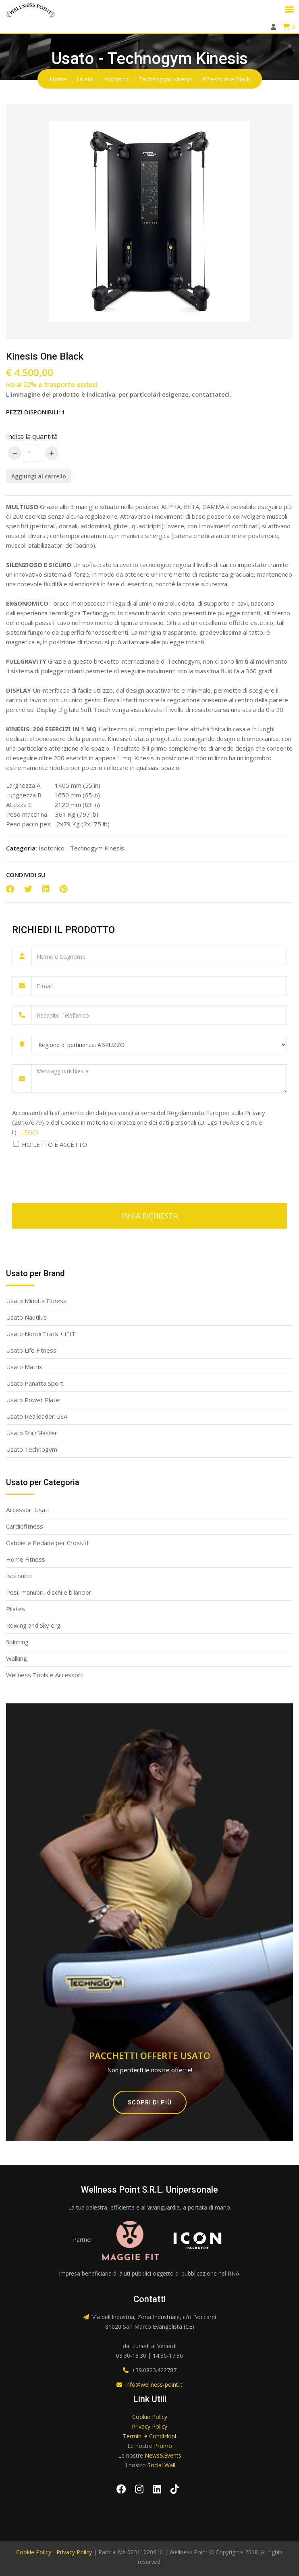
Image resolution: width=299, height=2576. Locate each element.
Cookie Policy (149, 2417)
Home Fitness (25, 1559)
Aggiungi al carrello (38, 476)
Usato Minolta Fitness (36, 1301)
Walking (16, 1658)
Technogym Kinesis (166, 79)
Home (58, 79)
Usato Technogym (31, 1449)
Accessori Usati (27, 1510)
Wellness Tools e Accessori (44, 1675)
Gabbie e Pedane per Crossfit (47, 1543)
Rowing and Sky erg (33, 1625)
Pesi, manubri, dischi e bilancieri (49, 1592)
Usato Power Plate (32, 1400)
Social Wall (161, 2465)
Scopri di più (150, 2102)
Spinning (17, 1642)
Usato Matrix (24, 1367)
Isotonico (116, 79)
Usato (85, 79)
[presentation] (73, 1171)
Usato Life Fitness (31, 1350)
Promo (163, 2446)
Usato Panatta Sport (34, 1383)
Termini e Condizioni (149, 2436)
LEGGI (30, 1132)
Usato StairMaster (31, 1433)
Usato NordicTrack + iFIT (40, 1334)
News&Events (163, 2455)
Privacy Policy (149, 2426)
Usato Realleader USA (36, 1416)
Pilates (15, 1609)
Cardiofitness (24, 1526)
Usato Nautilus (26, 1317)
